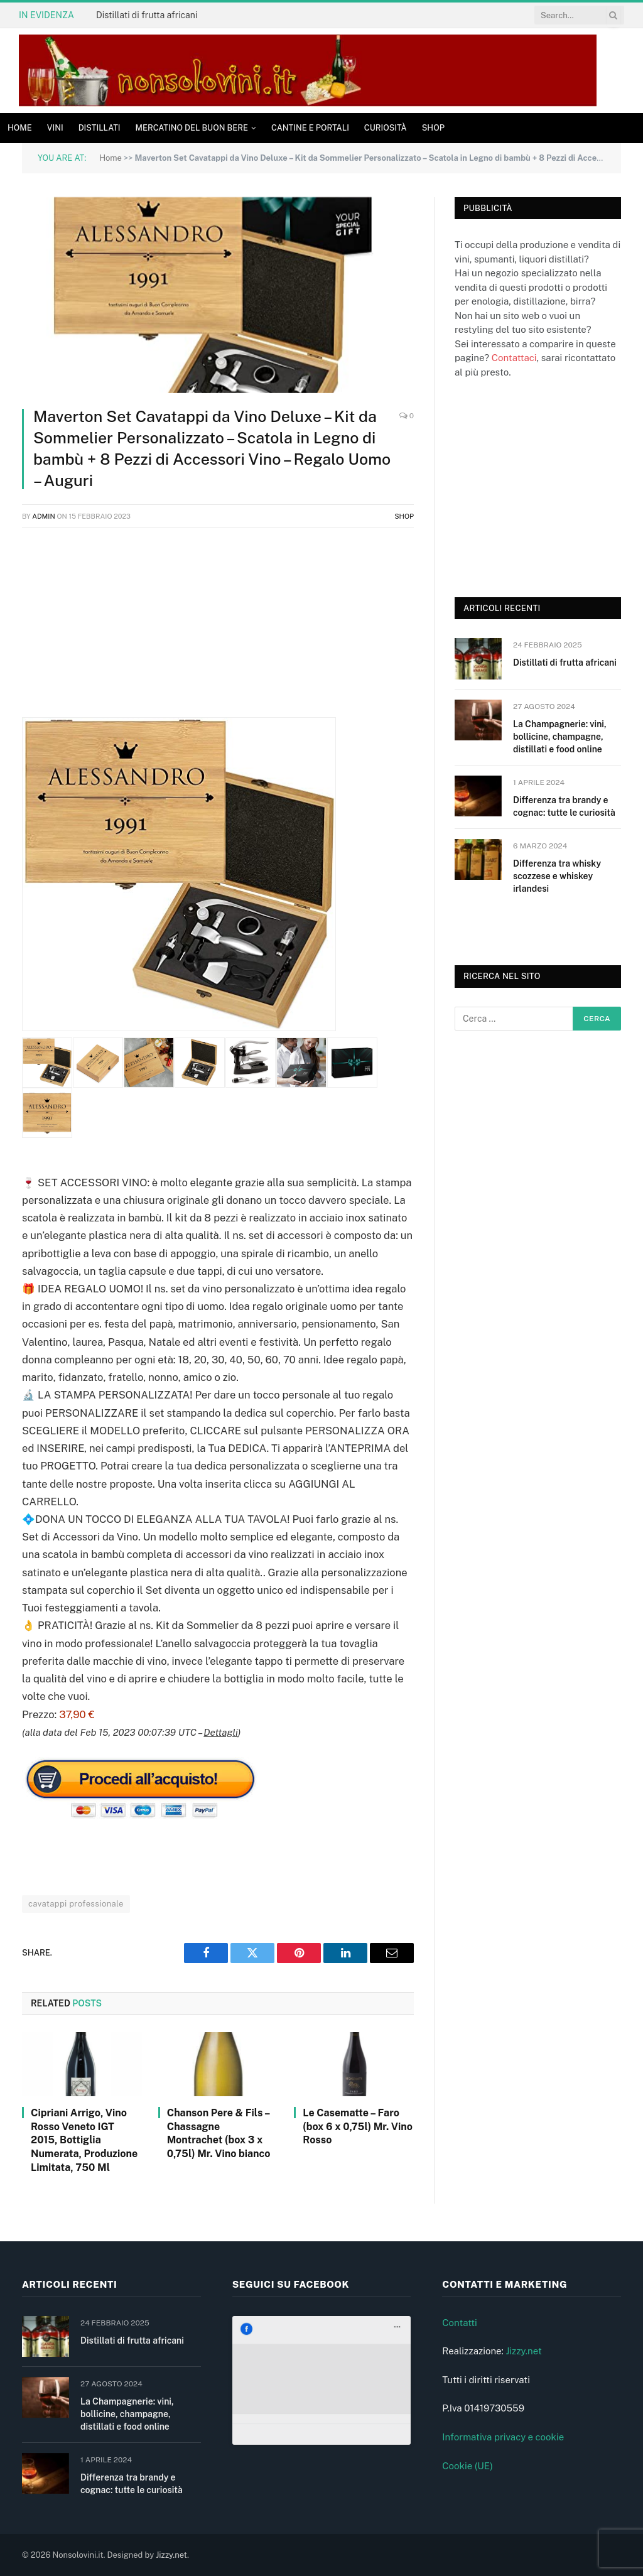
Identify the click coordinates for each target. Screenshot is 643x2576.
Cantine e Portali (310, 128)
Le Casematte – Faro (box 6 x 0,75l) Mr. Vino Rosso (358, 2126)
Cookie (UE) (467, 2465)
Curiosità (385, 128)
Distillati (99, 128)
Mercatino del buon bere (192, 128)
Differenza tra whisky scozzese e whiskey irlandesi (557, 876)
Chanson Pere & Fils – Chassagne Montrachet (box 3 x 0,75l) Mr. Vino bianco (219, 2133)
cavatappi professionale (76, 1903)
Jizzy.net (523, 2351)
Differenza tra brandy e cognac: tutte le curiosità (564, 806)
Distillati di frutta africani (146, 15)
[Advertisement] (218, 629)
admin (43, 516)
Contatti (459, 2322)
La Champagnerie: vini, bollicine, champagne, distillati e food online (560, 736)
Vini (55, 128)
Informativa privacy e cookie (503, 2437)
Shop (433, 128)
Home (20, 128)
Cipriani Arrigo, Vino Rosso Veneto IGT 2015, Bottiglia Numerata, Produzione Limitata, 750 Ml (84, 2140)
